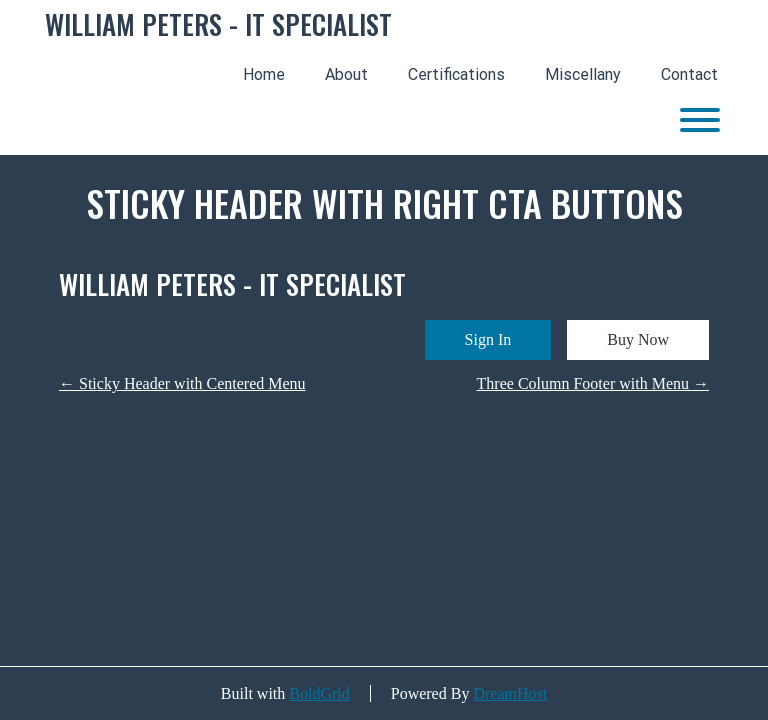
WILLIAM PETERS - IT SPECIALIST (218, 25)
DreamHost (510, 693)
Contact (689, 74)
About (346, 74)
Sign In (488, 339)
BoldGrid (319, 693)
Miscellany (583, 74)
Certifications (456, 74)
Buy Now (638, 339)
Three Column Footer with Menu (593, 383)
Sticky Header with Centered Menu (182, 383)
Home (264, 74)
